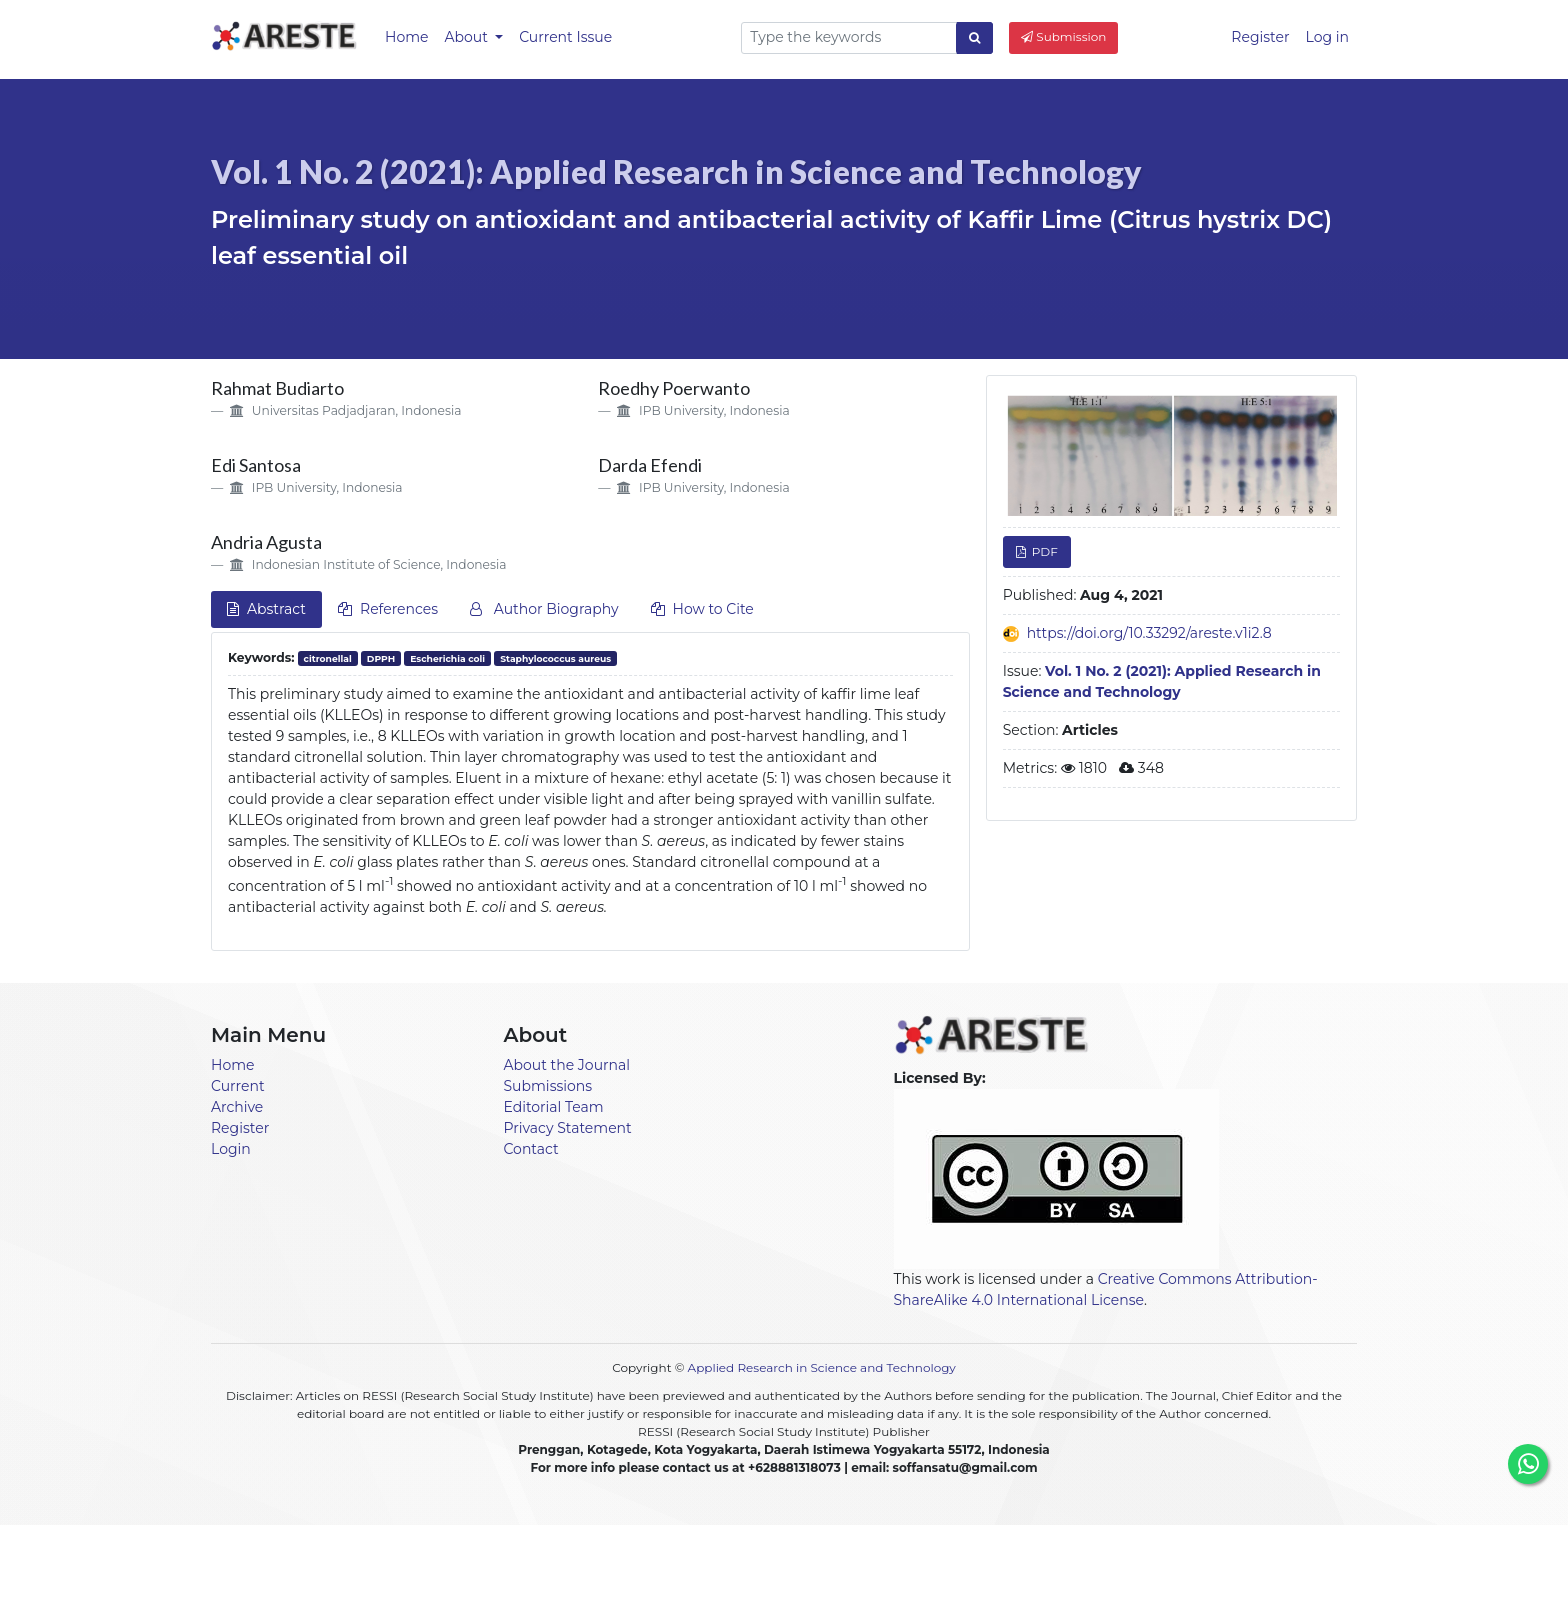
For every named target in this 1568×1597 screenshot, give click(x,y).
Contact (531, 1149)
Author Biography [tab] (544, 609)
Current (238, 1086)
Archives (878, 1559)
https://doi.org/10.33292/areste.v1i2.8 (1149, 633)
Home (406, 37)
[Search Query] (849, 38)
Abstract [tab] (266, 609)
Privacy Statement (568, 1128)
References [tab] (388, 609)
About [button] (467, 37)
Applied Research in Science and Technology (822, 1367)
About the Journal (567, 1065)
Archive (237, 1107)
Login (231, 1149)
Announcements (704, 1559)
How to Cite (702, 609)
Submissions (548, 1086)
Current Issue (565, 37)
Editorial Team (554, 1107)
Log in (1327, 37)
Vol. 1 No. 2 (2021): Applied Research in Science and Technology (676, 171)
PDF (1043, 551)
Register (1260, 37)
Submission (1063, 36)
